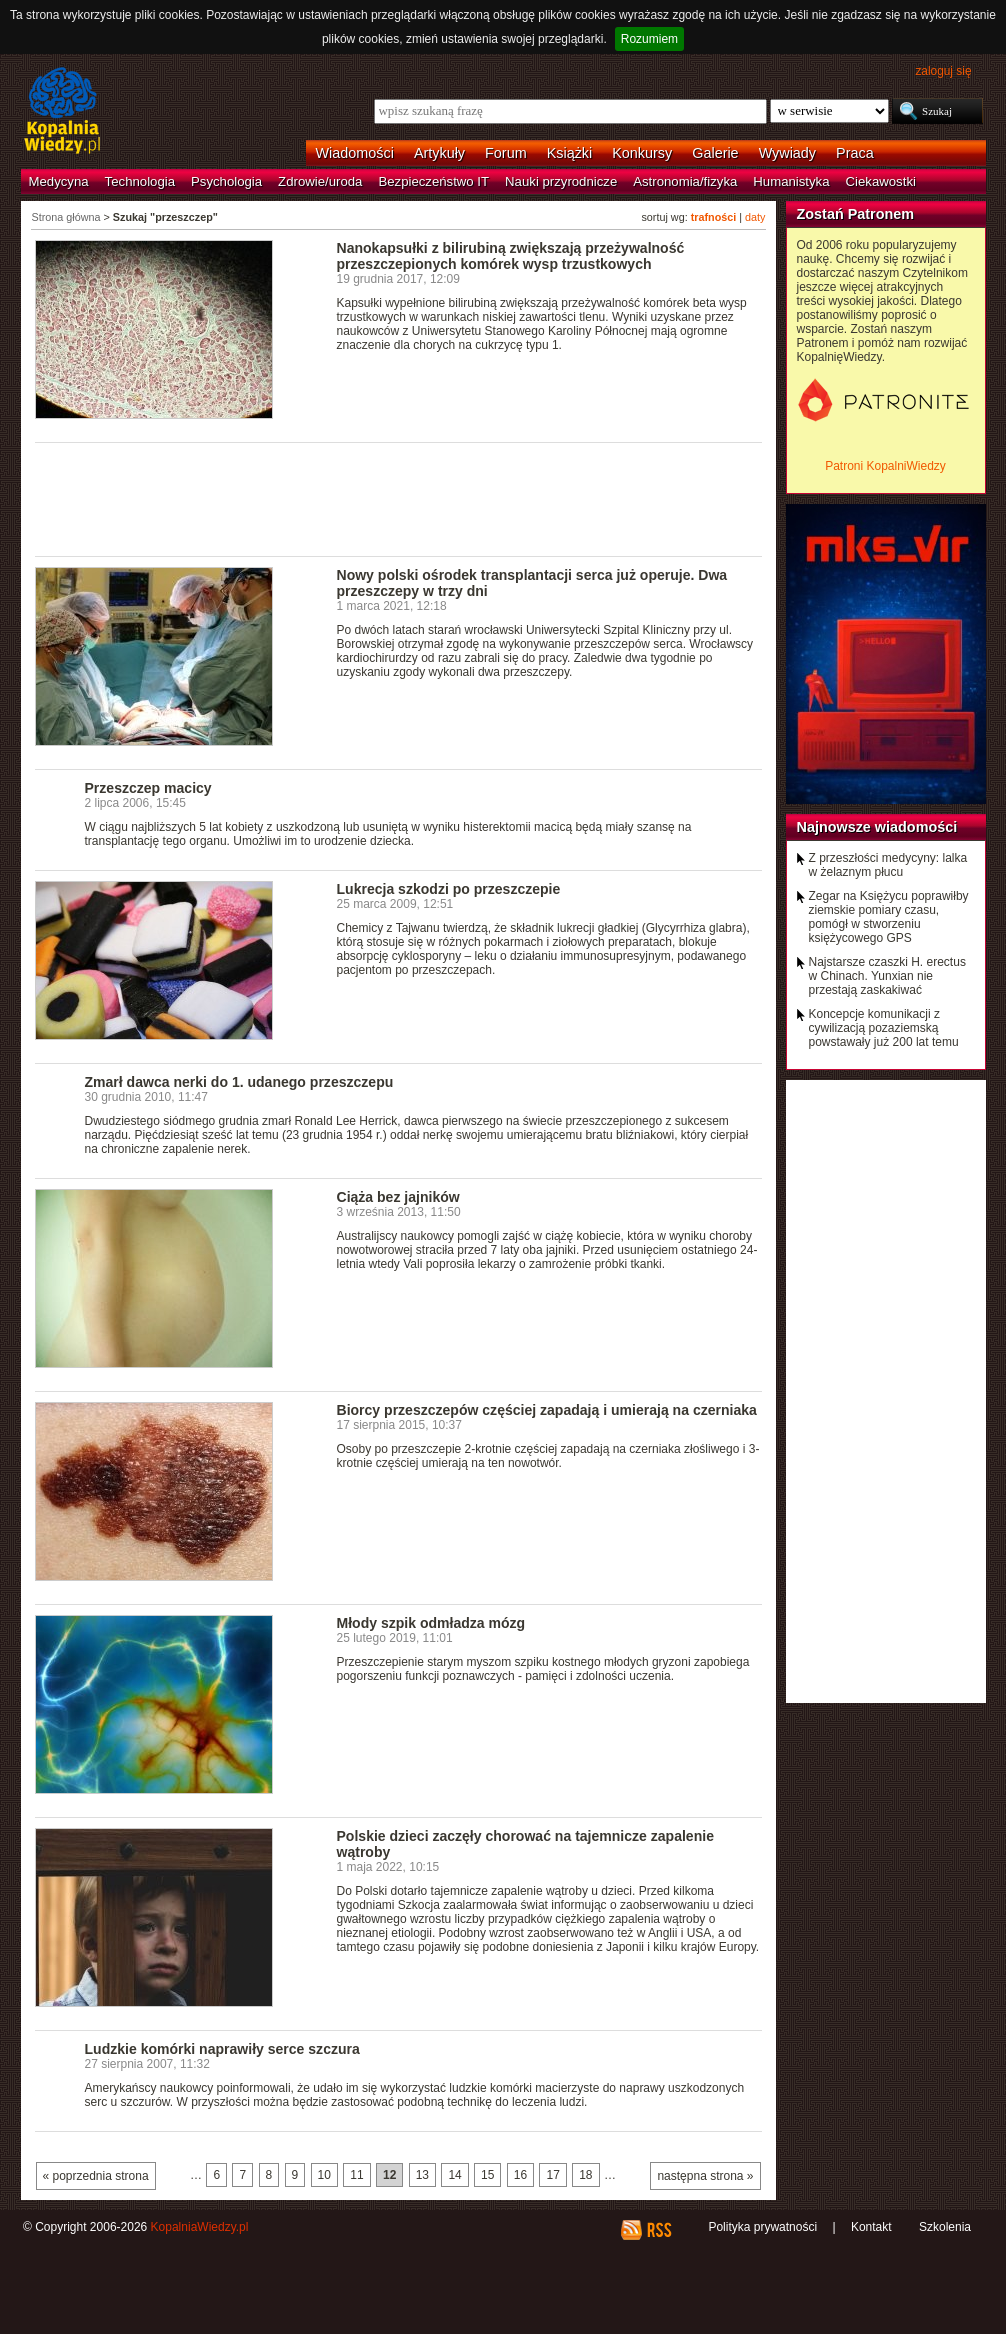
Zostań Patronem (856, 214)
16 (520, 2175)
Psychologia (226, 181)
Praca (855, 153)
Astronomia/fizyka (685, 181)
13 (422, 2175)
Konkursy (642, 153)
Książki (570, 153)
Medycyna (59, 181)
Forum (506, 153)
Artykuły (439, 153)
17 (552, 2175)
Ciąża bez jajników (398, 1197)
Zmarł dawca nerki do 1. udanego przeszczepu (239, 1082)
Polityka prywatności (762, 2227)
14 (454, 2175)
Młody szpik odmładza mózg (431, 1623)
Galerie (715, 153)
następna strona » (705, 2176)
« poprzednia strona (96, 2176)
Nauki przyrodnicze (561, 181)
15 (487, 2175)
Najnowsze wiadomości (877, 827)
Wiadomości (355, 153)
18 (585, 2175)
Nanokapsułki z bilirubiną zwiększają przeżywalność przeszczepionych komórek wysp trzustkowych (511, 256)
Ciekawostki (881, 181)
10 (324, 2175)
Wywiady (787, 153)
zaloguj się (943, 71)
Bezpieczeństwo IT (433, 181)
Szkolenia (945, 2227)
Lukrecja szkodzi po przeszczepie (449, 889)
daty (755, 217)
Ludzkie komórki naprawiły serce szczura (222, 2049)
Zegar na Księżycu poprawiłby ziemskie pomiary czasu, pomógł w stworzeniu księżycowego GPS (889, 917)
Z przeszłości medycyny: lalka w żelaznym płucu (888, 865)
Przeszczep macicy (148, 788)
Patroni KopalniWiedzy (885, 466)
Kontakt (871, 2227)
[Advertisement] (399, 498)
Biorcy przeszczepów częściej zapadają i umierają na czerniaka (547, 1410)
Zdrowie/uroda (320, 181)
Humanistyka (791, 181)
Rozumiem (649, 39)
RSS (658, 2230)
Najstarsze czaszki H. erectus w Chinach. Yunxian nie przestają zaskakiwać (887, 976)
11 (356, 2175)
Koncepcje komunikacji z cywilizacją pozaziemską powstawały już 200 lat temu (884, 1028)
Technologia (140, 181)
